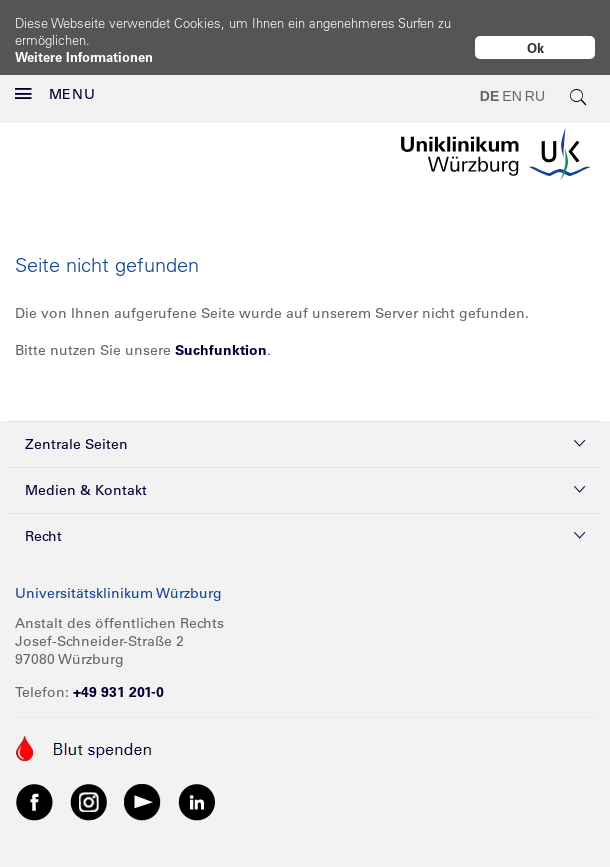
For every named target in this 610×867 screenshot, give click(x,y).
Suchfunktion (221, 333)
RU (535, 80)
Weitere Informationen (84, 56)
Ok (535, 47)
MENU (55, 78)
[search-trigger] (579, 80)
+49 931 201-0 (118, 675)
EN (511, 80)
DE (489, 80)
